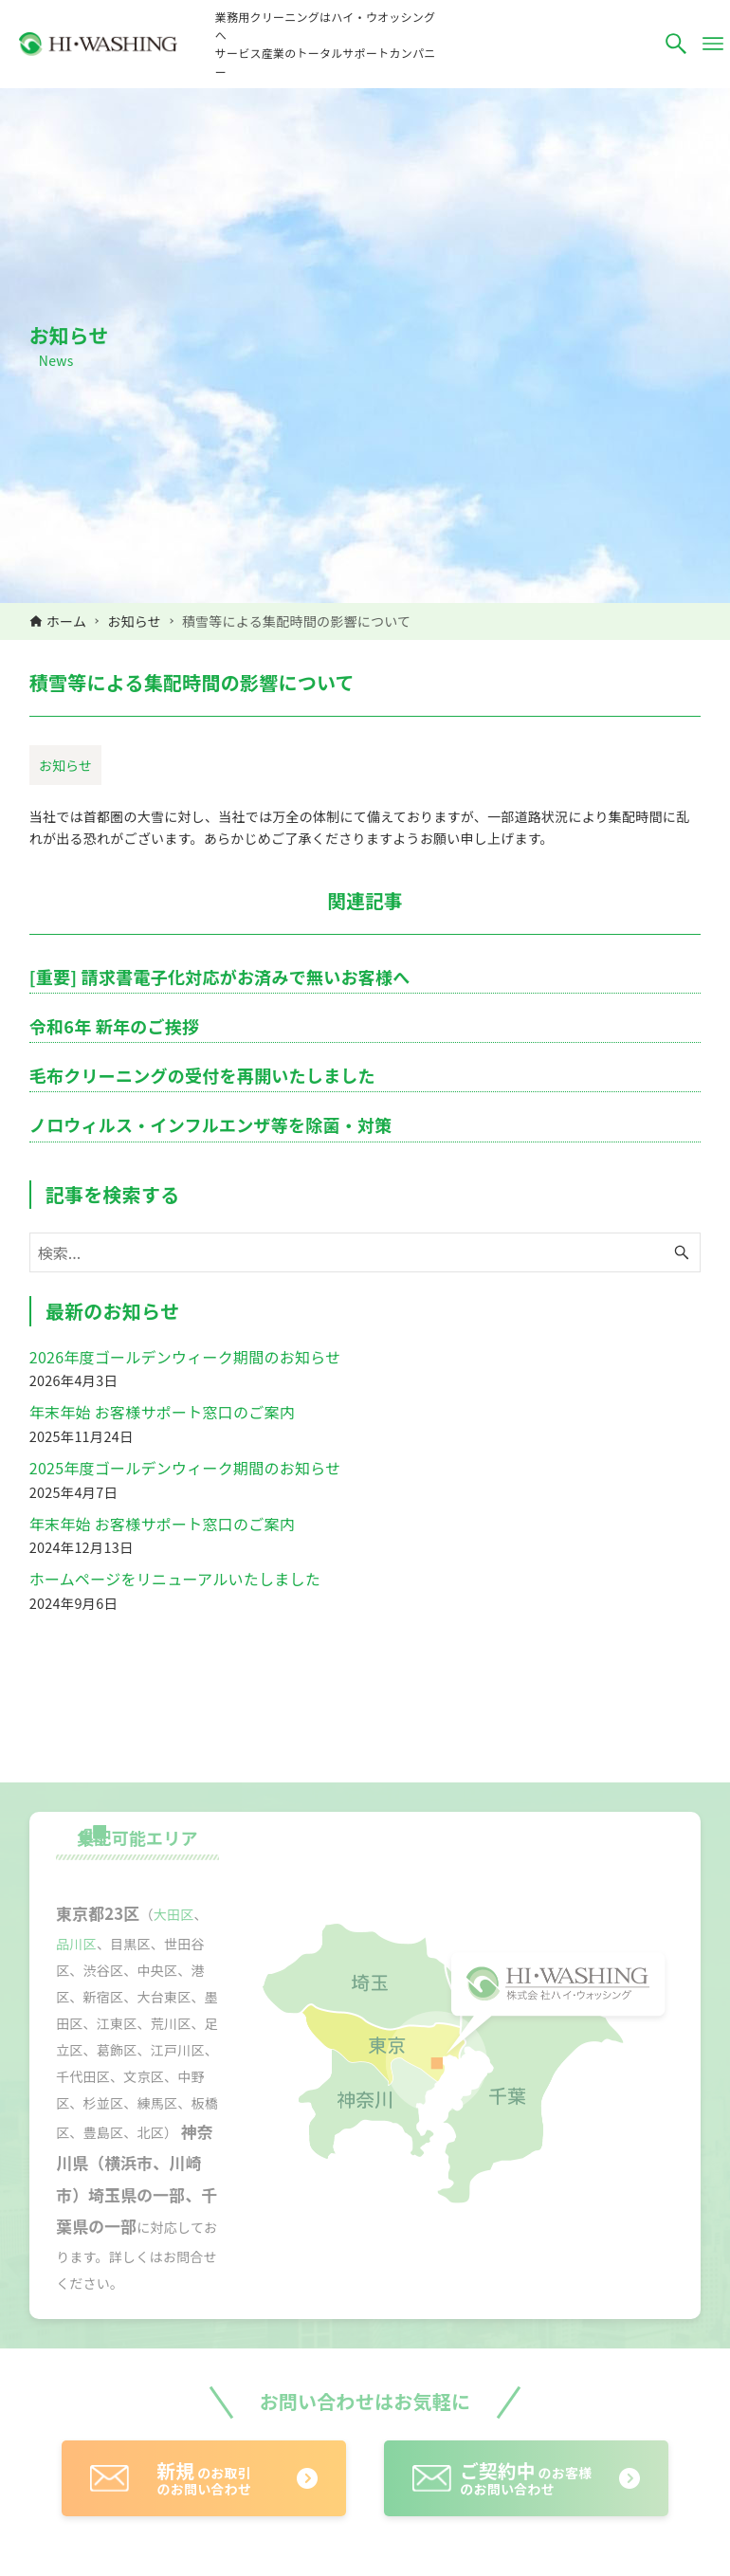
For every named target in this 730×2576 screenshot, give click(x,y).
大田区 (174, 1914)
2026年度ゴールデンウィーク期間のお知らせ (185, 1356)
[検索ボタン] (676, 44)
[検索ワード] (365, 1252)
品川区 (76, 1943)
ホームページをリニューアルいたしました (174, 1578)
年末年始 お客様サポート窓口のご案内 (162, 1411)
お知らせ (65, 765)
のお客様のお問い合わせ (526, 2478)
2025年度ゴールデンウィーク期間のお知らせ (185, 1467)
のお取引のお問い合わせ (203, 2478)
